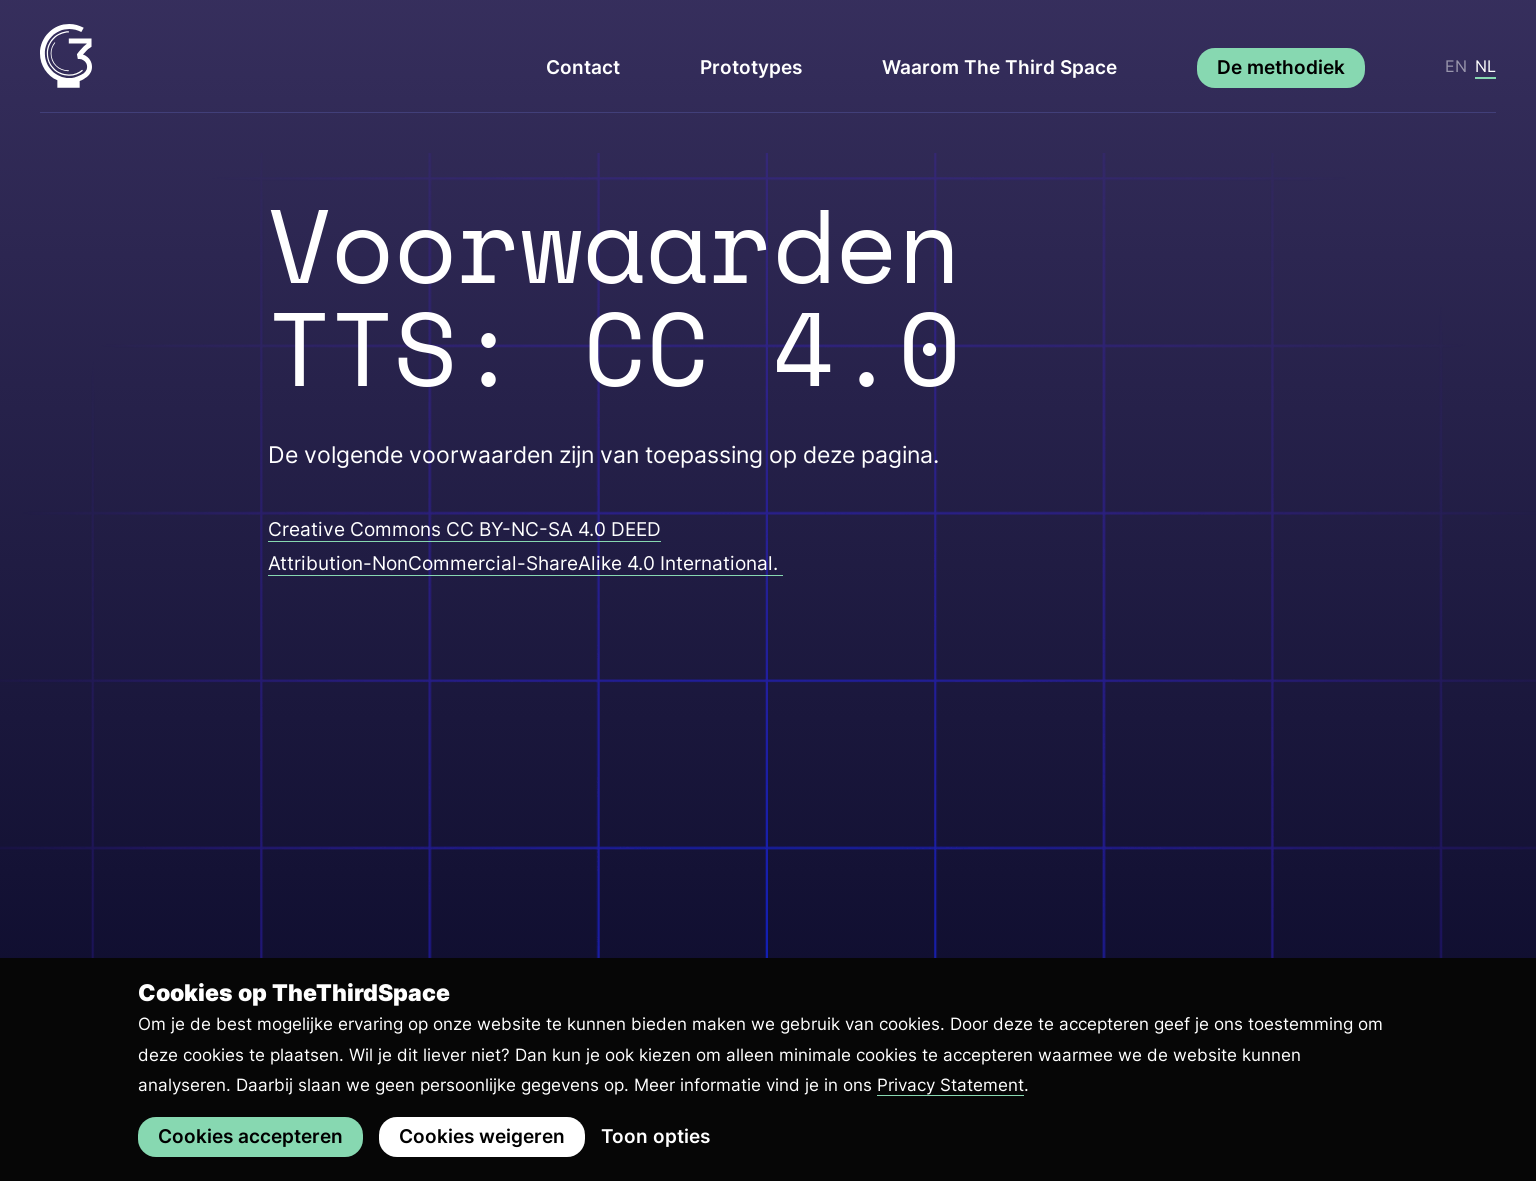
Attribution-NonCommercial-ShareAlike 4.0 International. (525, 563)
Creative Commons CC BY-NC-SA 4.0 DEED (464, 529)
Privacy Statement (950, 1084)
